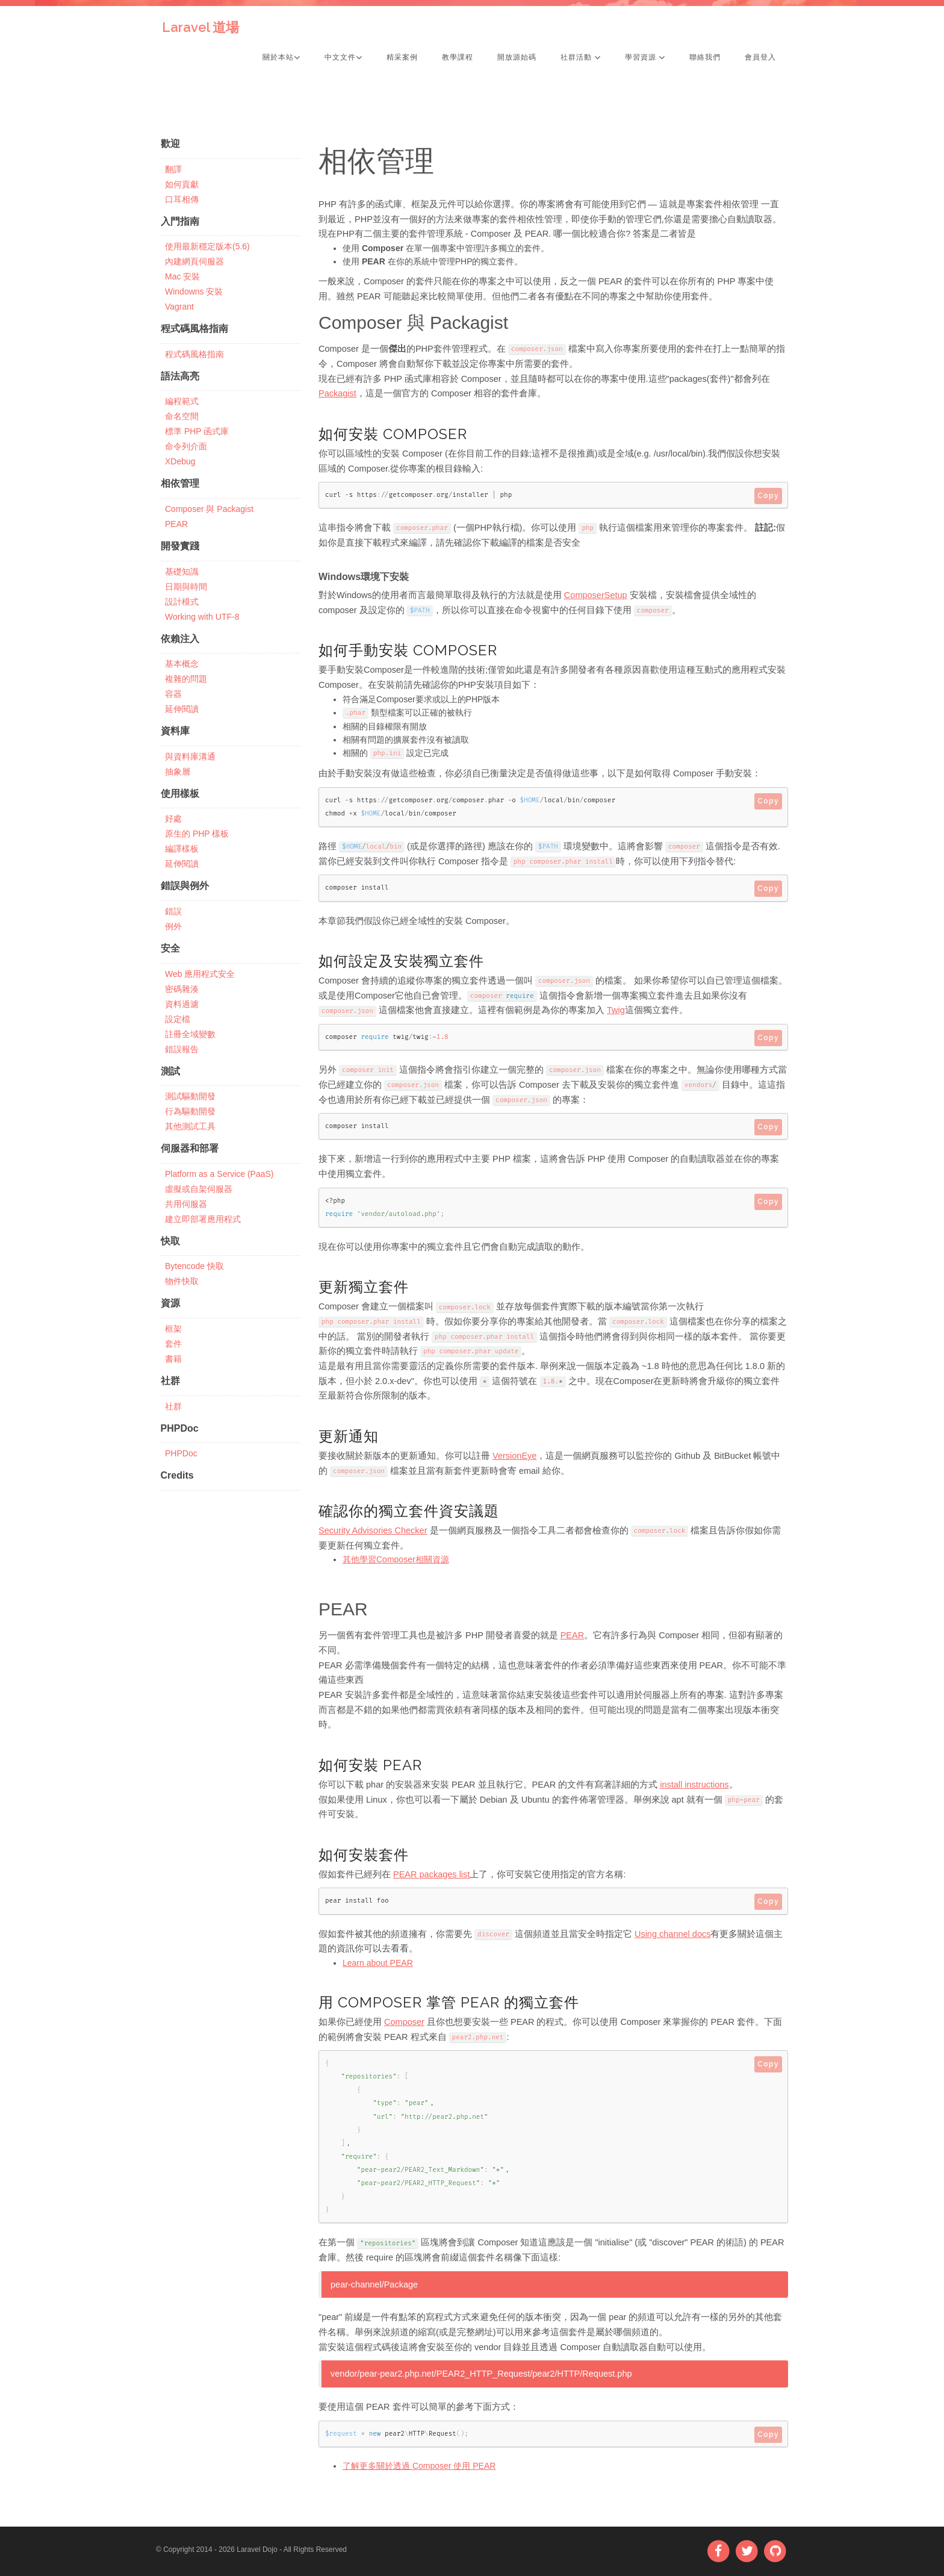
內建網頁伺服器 (194, 261)
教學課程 (457, 57)
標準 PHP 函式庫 (197, 431)
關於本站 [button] (281, 57)
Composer (404, 2022)
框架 (173, 1328)
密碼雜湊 (182, 989)
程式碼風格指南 (194, 354)
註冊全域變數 (190, 1034)
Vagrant (179, 306)
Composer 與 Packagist (209, 509)
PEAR (176, 524)
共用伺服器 (186, 1204)
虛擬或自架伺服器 (198, 1189)
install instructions (694, 1784)
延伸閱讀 (182, 709)
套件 (173, 1344)
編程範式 (182, 401)
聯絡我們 (705, 57)
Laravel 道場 (200, 27)
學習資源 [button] (645, 57)
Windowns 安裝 (194, 291)
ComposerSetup (595, 595)
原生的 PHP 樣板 (197, 833)
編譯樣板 (182, 848)
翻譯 (173, 169)
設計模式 (182, 602)
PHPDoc (181, 1453)
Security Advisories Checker (372, 1530)
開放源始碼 (516, 57)
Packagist (337, 393)
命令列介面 (186, 446)
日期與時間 (186, 586)
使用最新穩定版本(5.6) (207, 246)
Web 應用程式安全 (200, 974)
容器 (173, 694)
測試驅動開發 (190, 1096)
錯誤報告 (182, 1049)
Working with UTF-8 (202, 617)
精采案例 (402, 57)
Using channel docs (673, 1934)
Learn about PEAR (378, 1963)
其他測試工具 (190, 1126)
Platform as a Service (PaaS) (219, 1174)
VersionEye (514, 1456)
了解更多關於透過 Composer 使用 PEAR (419, 2466)
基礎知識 (182, 571)
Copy (768, 495)
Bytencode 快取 (194, 1266)
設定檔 (177, 1019)
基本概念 (182, 664)
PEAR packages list (431, 1874)
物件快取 (182, 1281)
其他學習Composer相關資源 (396, 1559)
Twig (616, 1010)
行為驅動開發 (190, 1111)
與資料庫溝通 (190, 756)
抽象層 (177, 771)
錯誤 (173, 911)
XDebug (180, 461)
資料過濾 (182, 1004)
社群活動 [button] (580, 57)
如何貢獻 (182, 184)
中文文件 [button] (343, 57)
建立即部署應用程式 (203, 1219)
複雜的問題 (186, 679)
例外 (173, 926)
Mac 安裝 (182, 276)
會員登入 (760, 57)
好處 (173, 818)
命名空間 (182, 416)
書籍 (173, 1359)
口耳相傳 (182, 199)
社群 (173, 1406)
